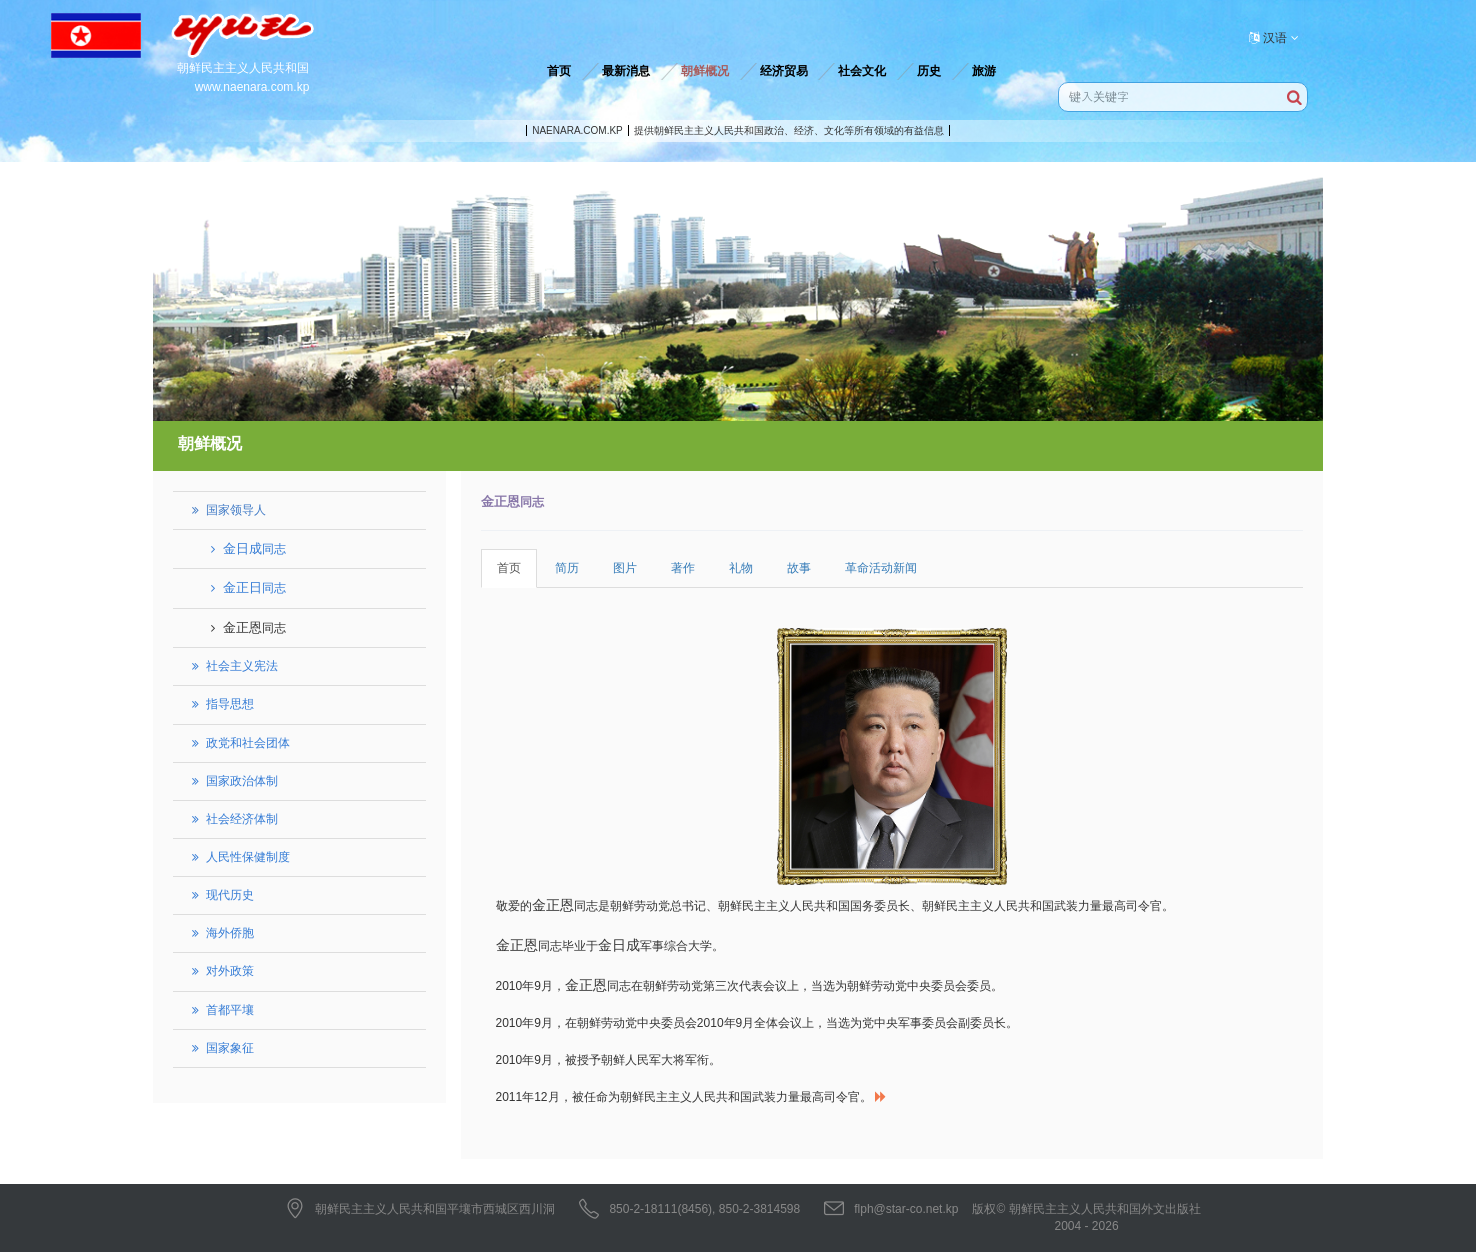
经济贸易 (784, 71)
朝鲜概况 (705, 71)
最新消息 (626, 71)
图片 (625, 568)
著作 (683, 568)
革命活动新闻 (881, 568)
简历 (567, 568)
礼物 (741, 568)
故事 (799, 568)
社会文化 (862, 71)
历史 (929, 71)
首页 (559, 71)
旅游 (984, 71)
